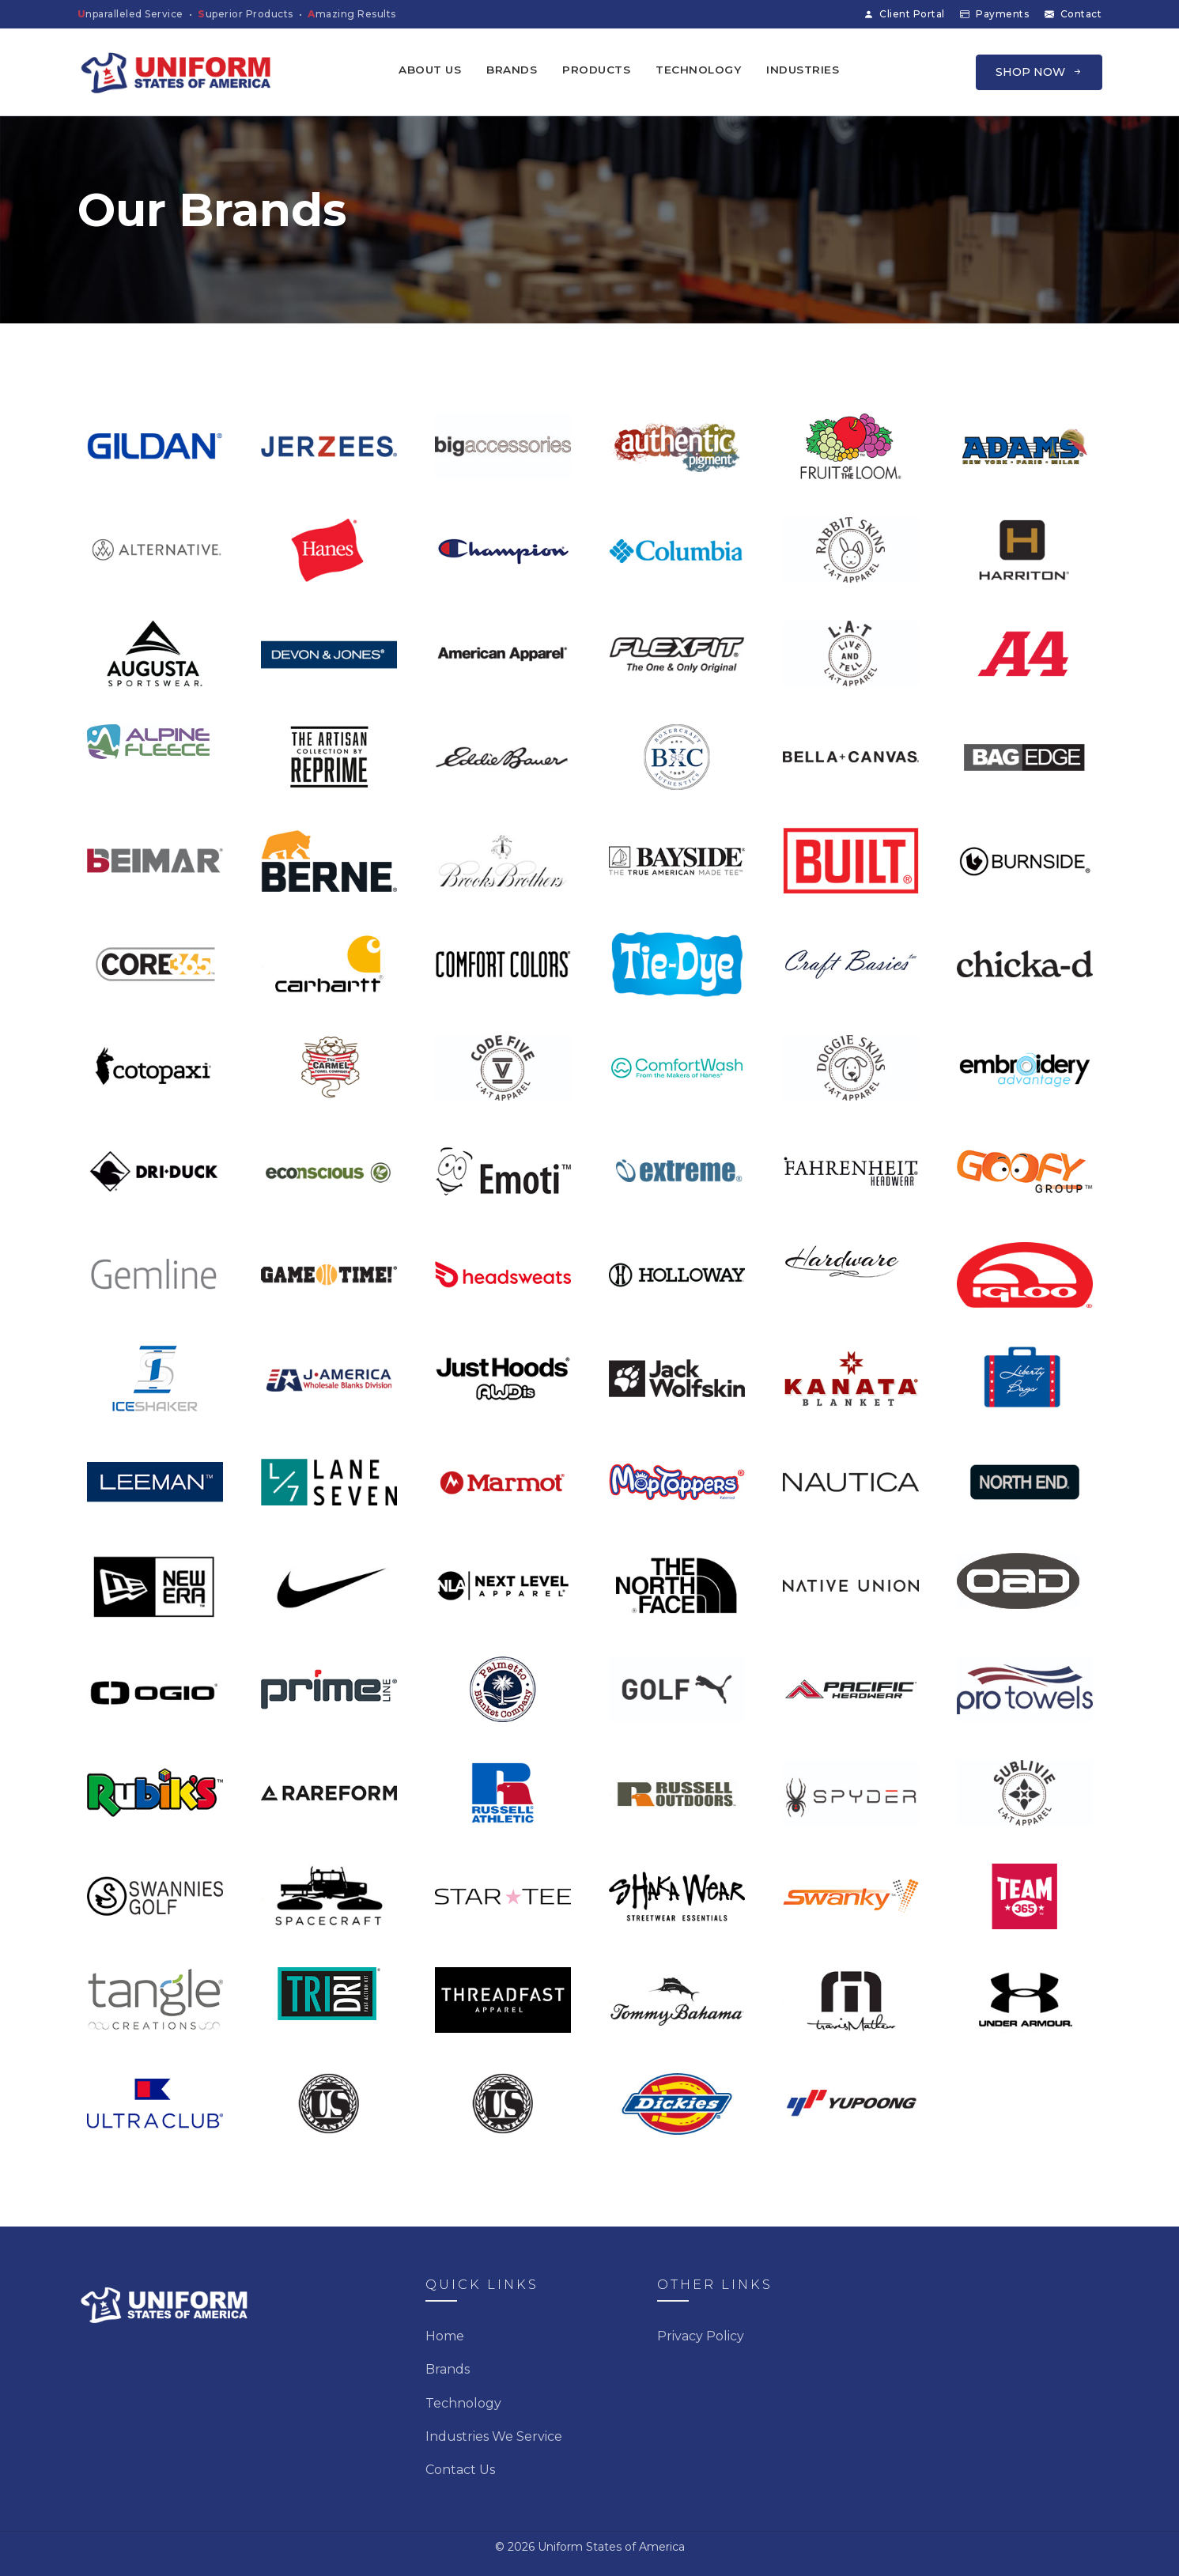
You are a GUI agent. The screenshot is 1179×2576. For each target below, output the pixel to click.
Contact (1073, 14)
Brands (511, 69)
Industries (802, 69)
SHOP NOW (1039, 72)
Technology (698, 69)
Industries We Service (493, 2436)
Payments (994, 14)
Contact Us (460, 2469)
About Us (430, 69)
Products (596, 69)
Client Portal (904, 14)
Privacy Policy (700, 2336)
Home (444, 2336)
